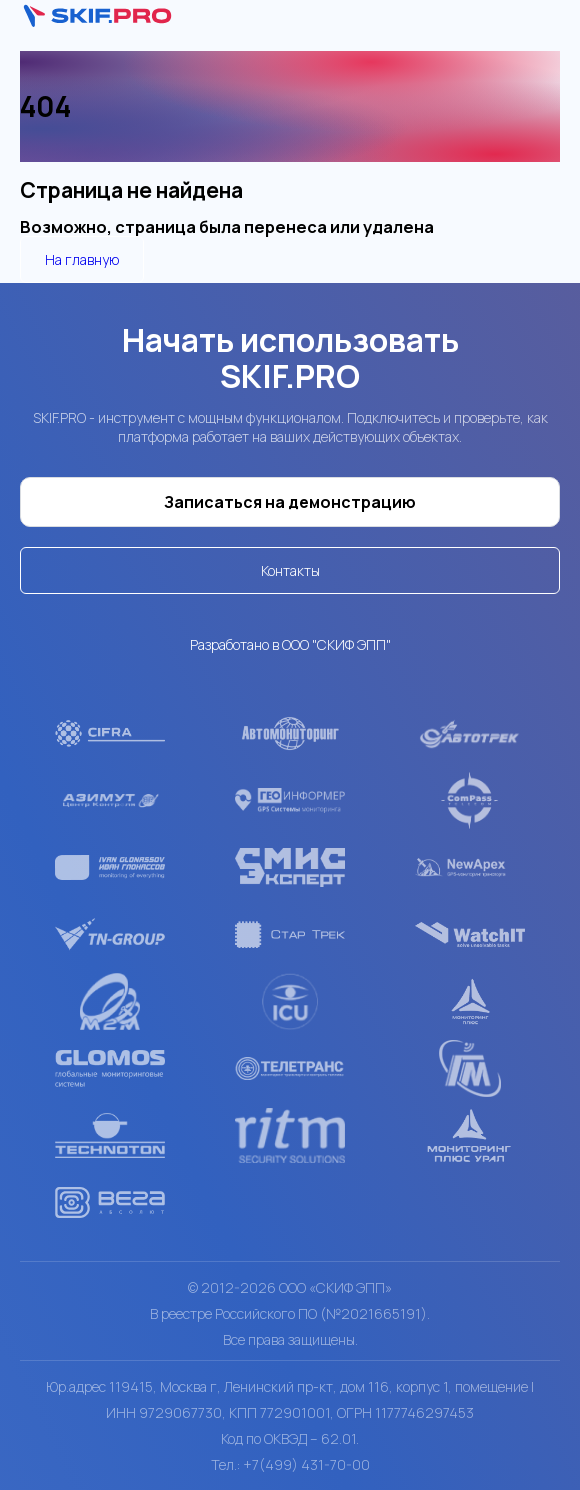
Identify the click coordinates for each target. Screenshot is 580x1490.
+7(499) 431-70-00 (306, 1464)
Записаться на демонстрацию (290, 502)
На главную (82, 259)
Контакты (290, 570)
